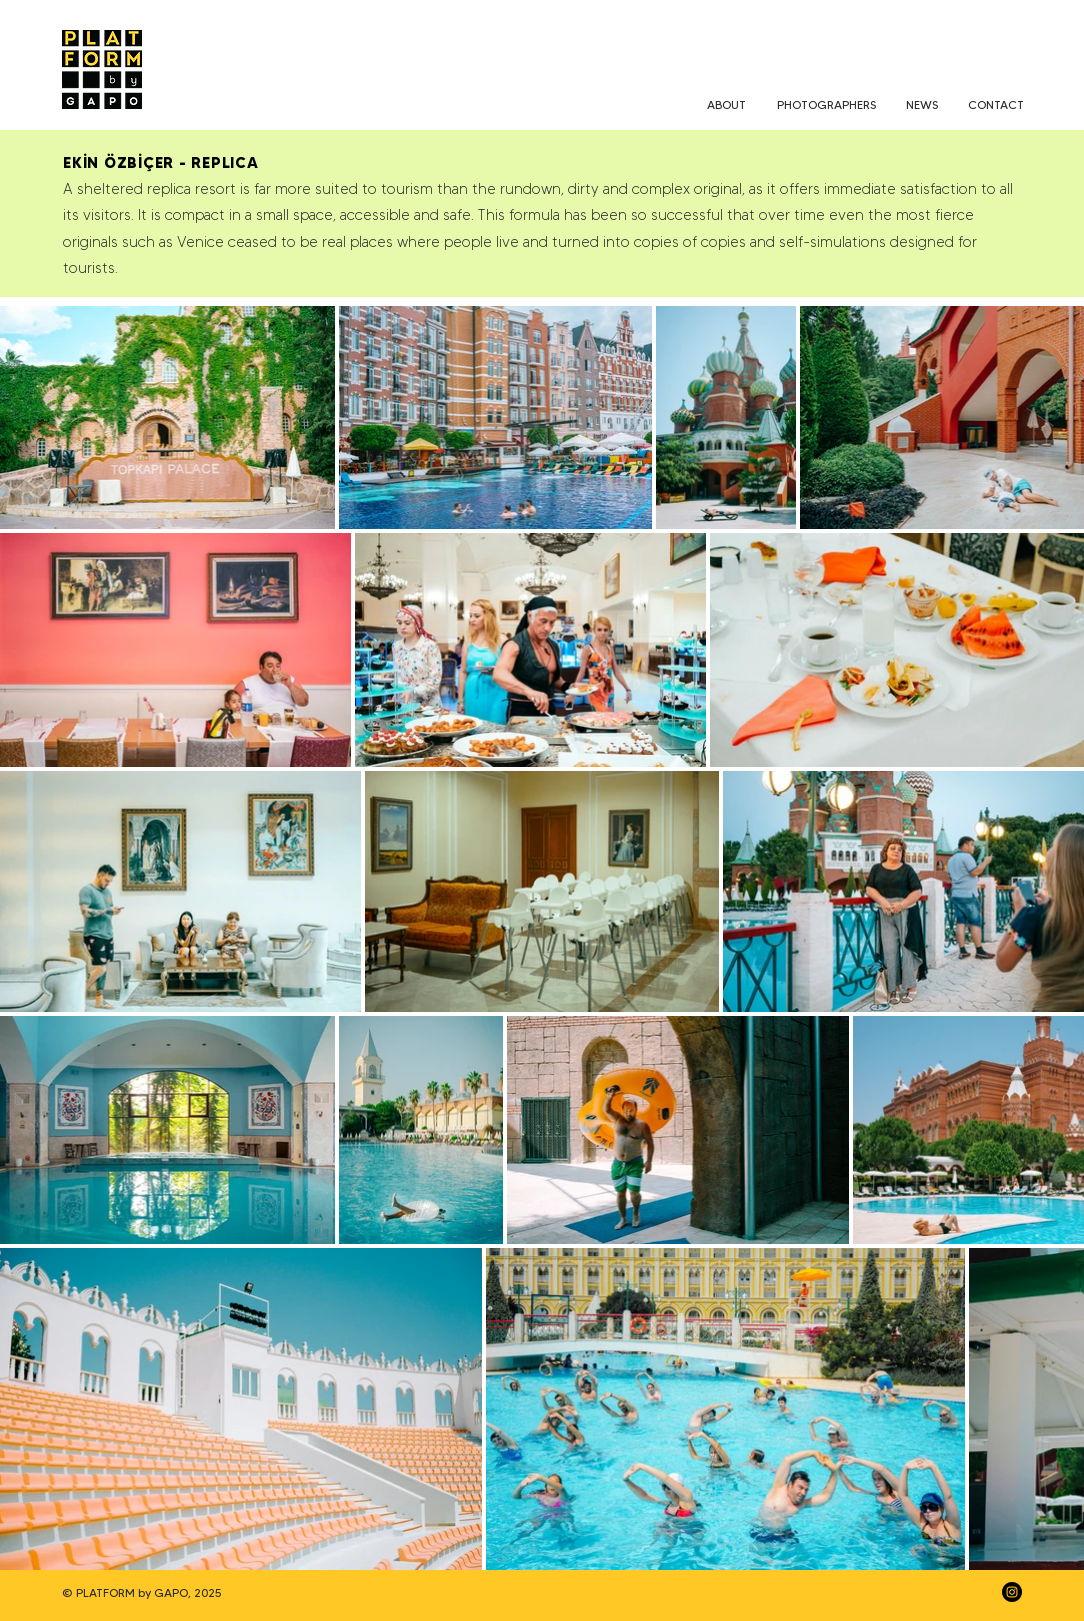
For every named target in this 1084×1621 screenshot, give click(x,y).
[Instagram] (1012, 1592)
